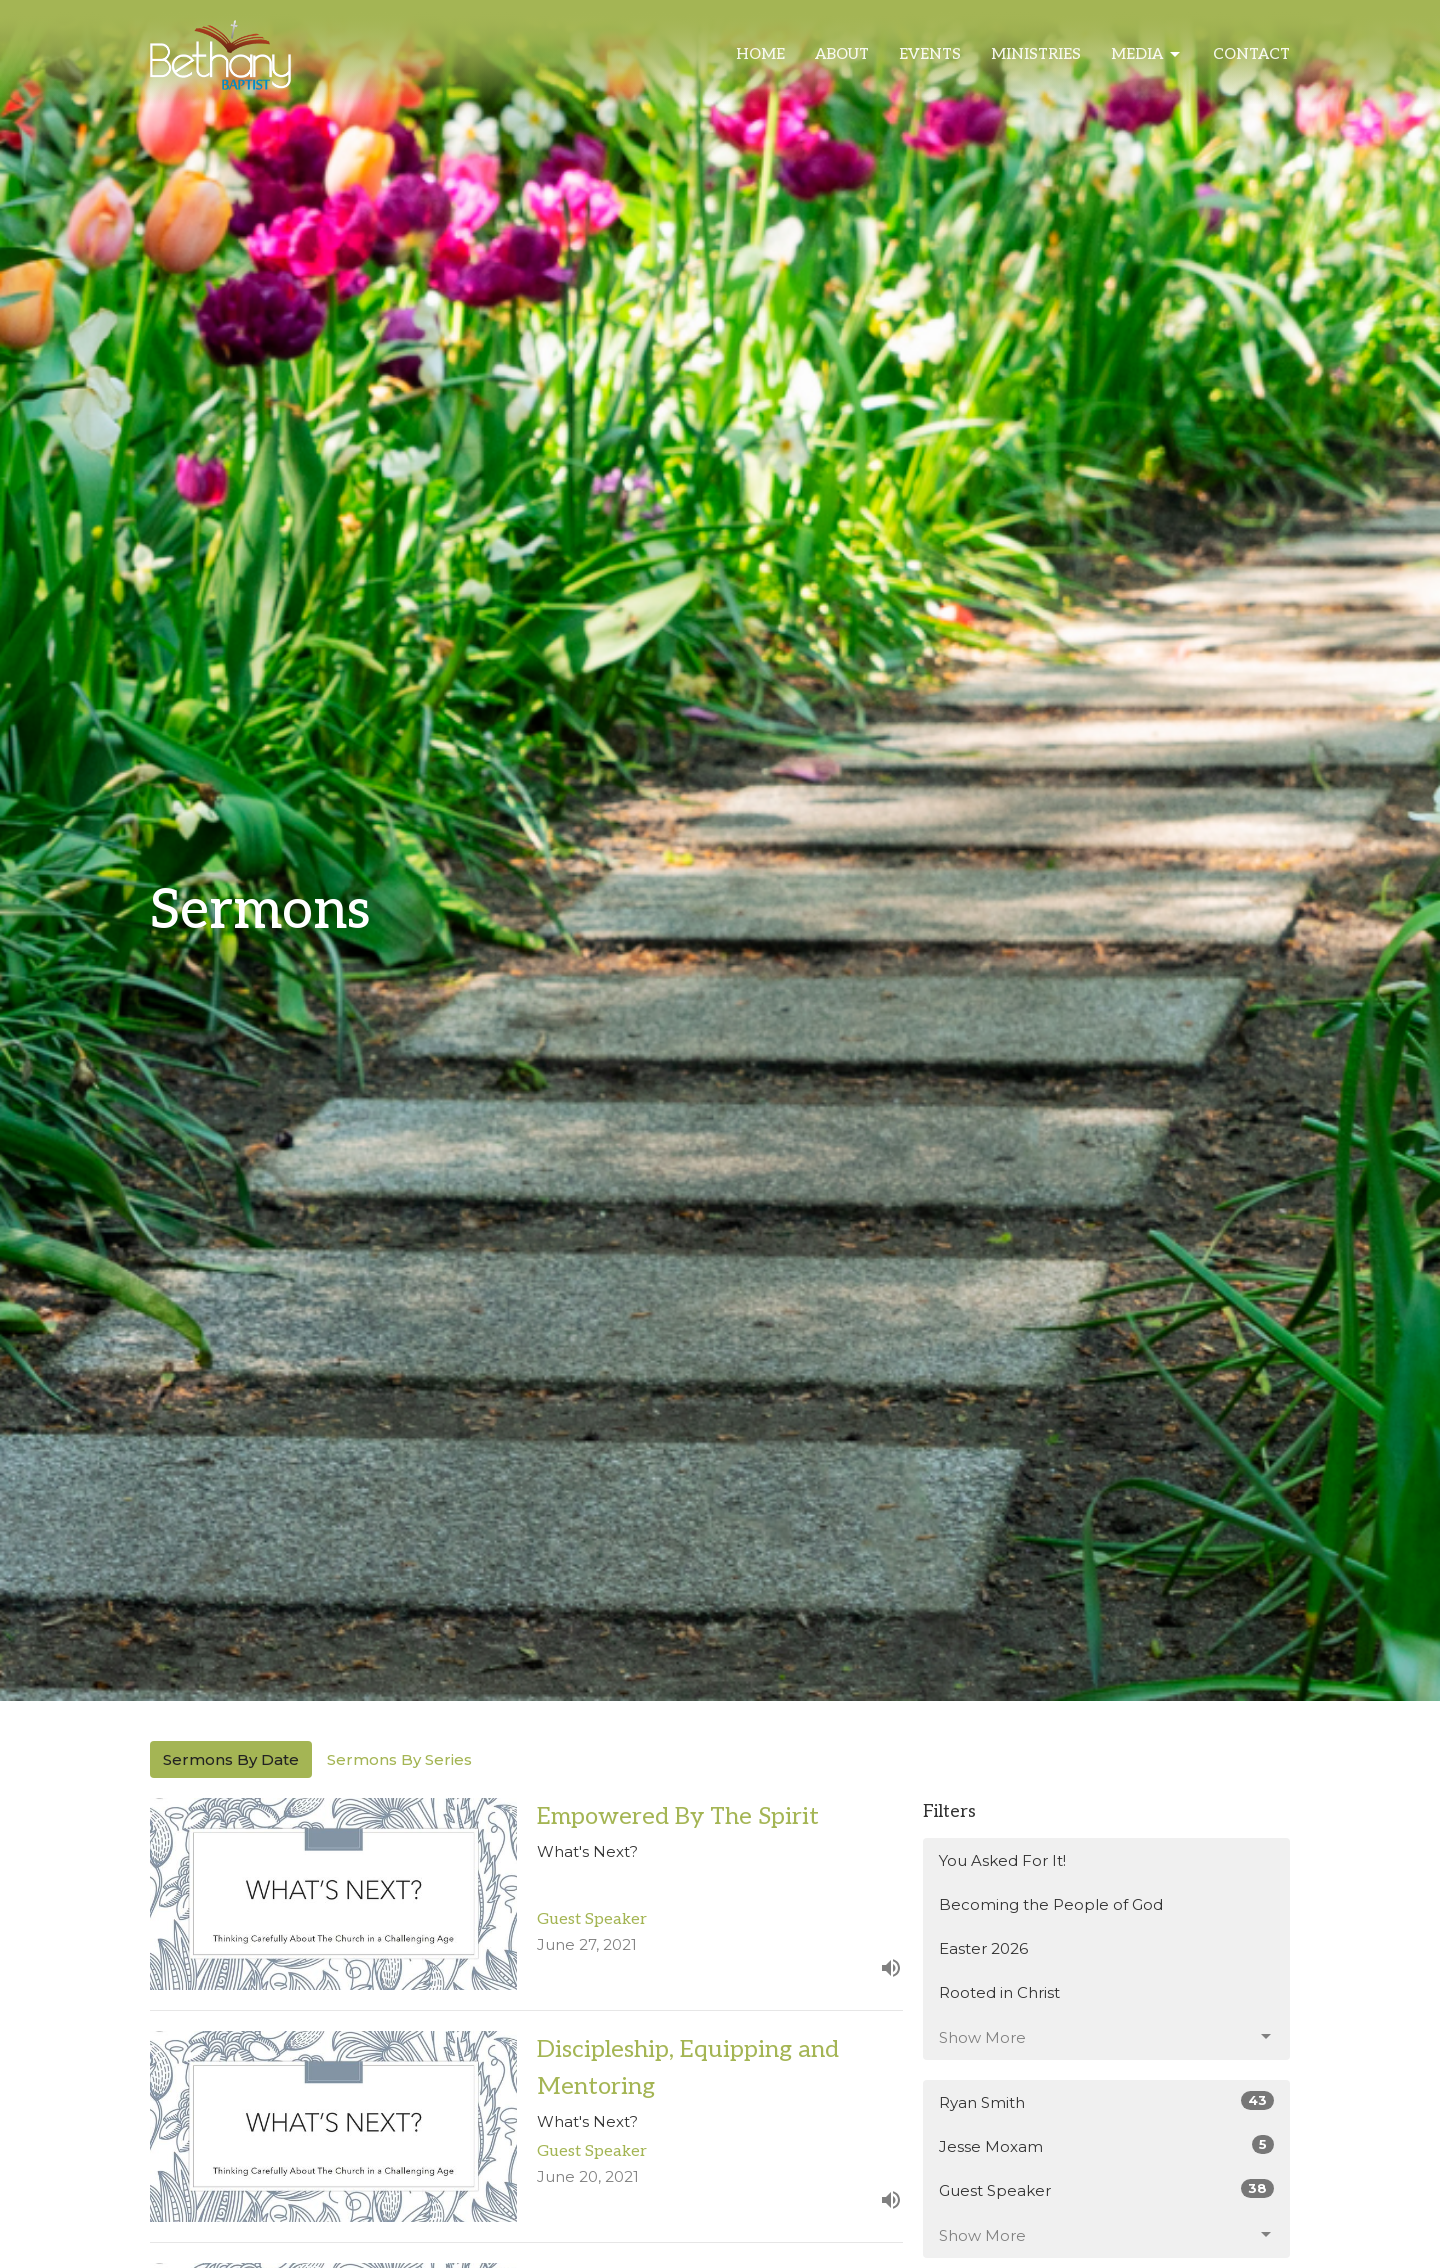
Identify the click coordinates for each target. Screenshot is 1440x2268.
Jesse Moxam (1106, 2145)
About (842, 54)
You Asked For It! (1002, 1860)
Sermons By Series (399, 1759)
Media (1147, 55)
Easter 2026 (983, 1948)
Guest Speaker (1106, 2189)
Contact (1251, 54)
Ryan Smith (1106, 2101)
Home (760, 54)
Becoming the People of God (1051, 1904)
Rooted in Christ (999, 1992)
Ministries (1036, 54)
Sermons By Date (231, 1759)
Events (930, 54)
